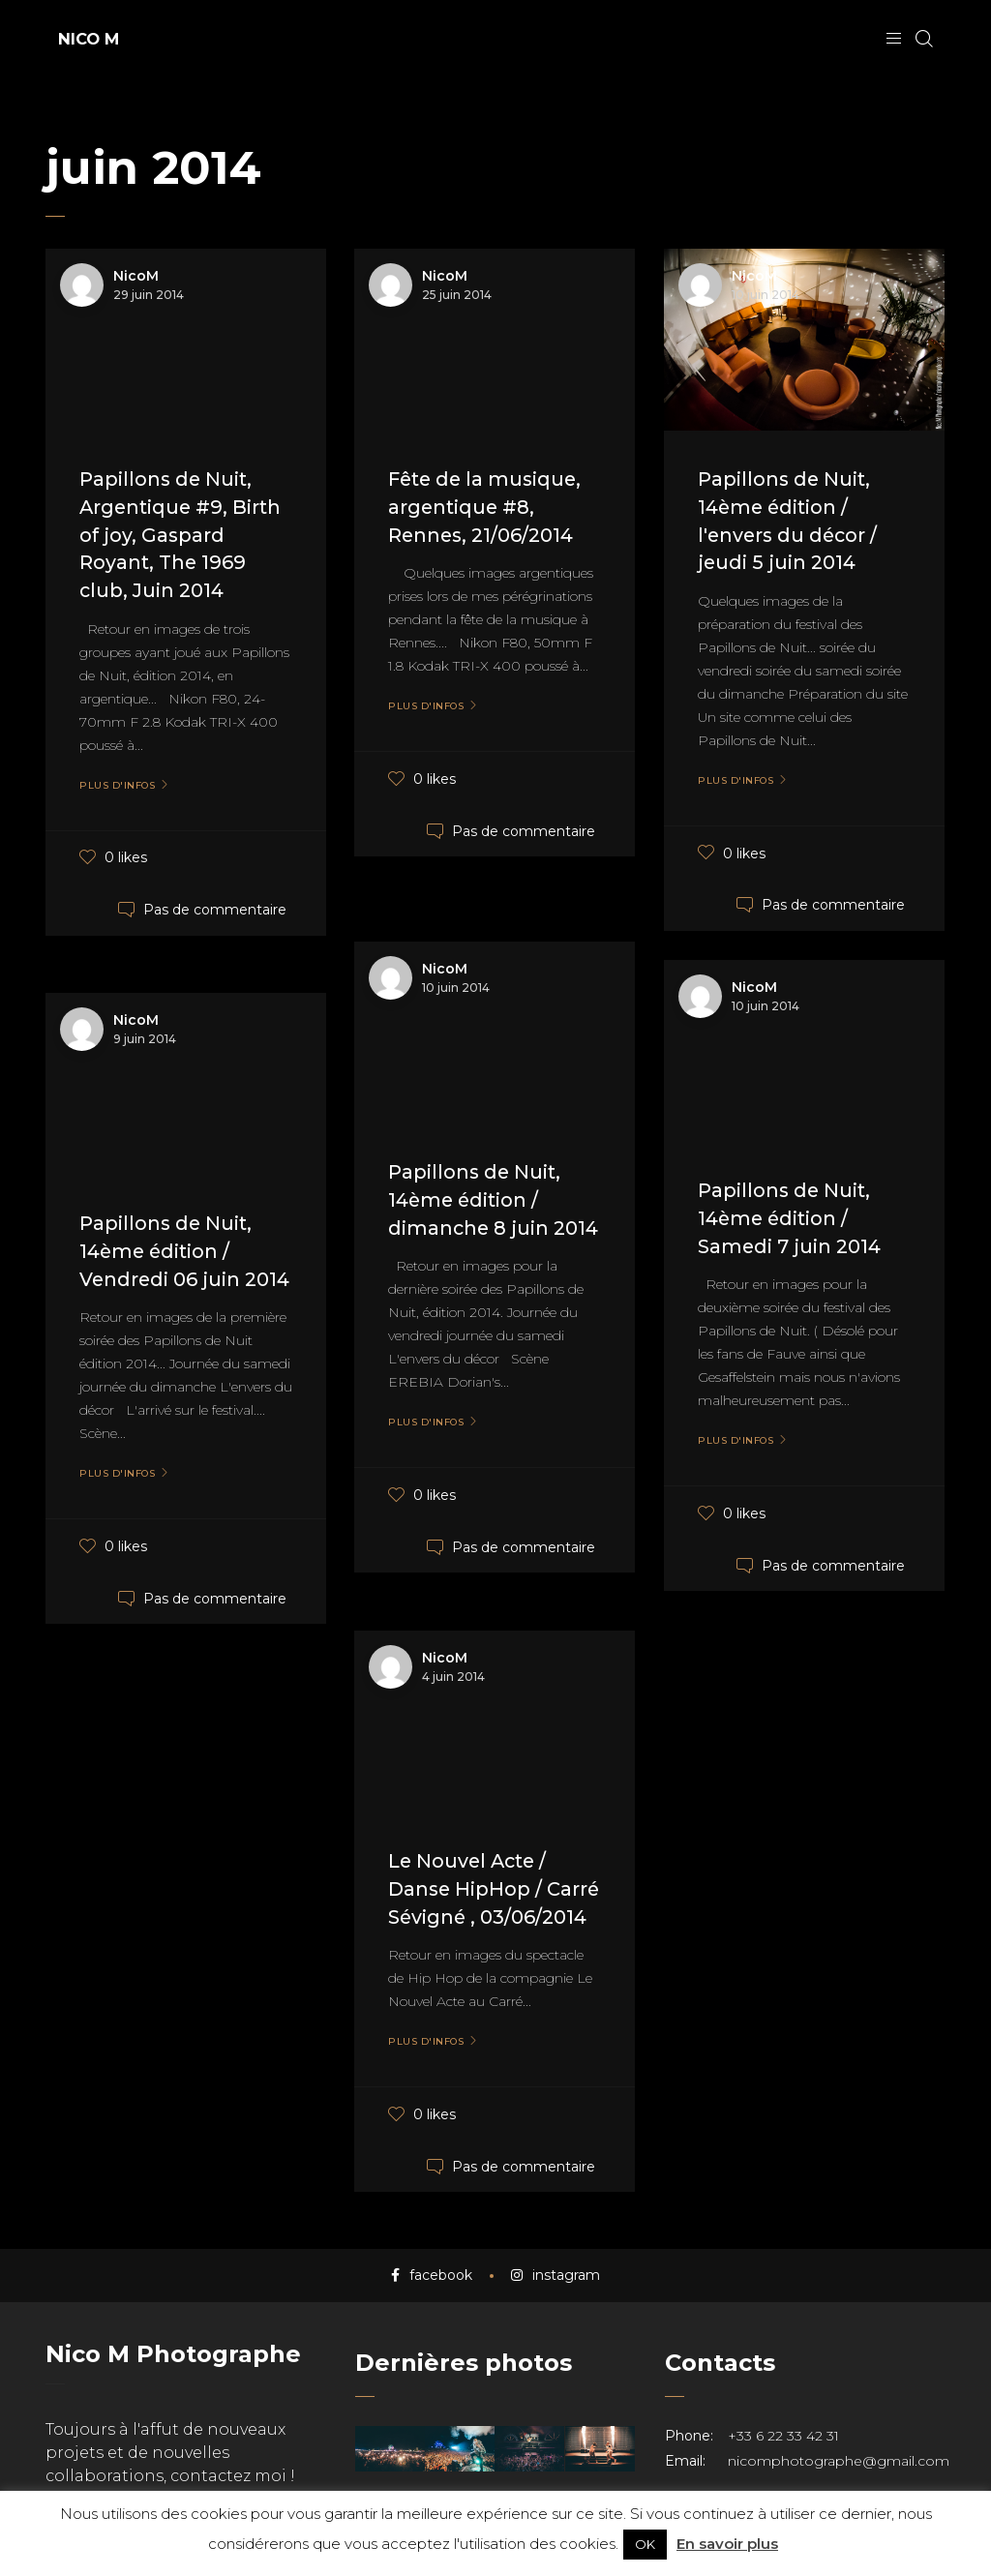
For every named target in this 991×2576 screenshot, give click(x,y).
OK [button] (645, 2544)
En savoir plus (727, 2543)
